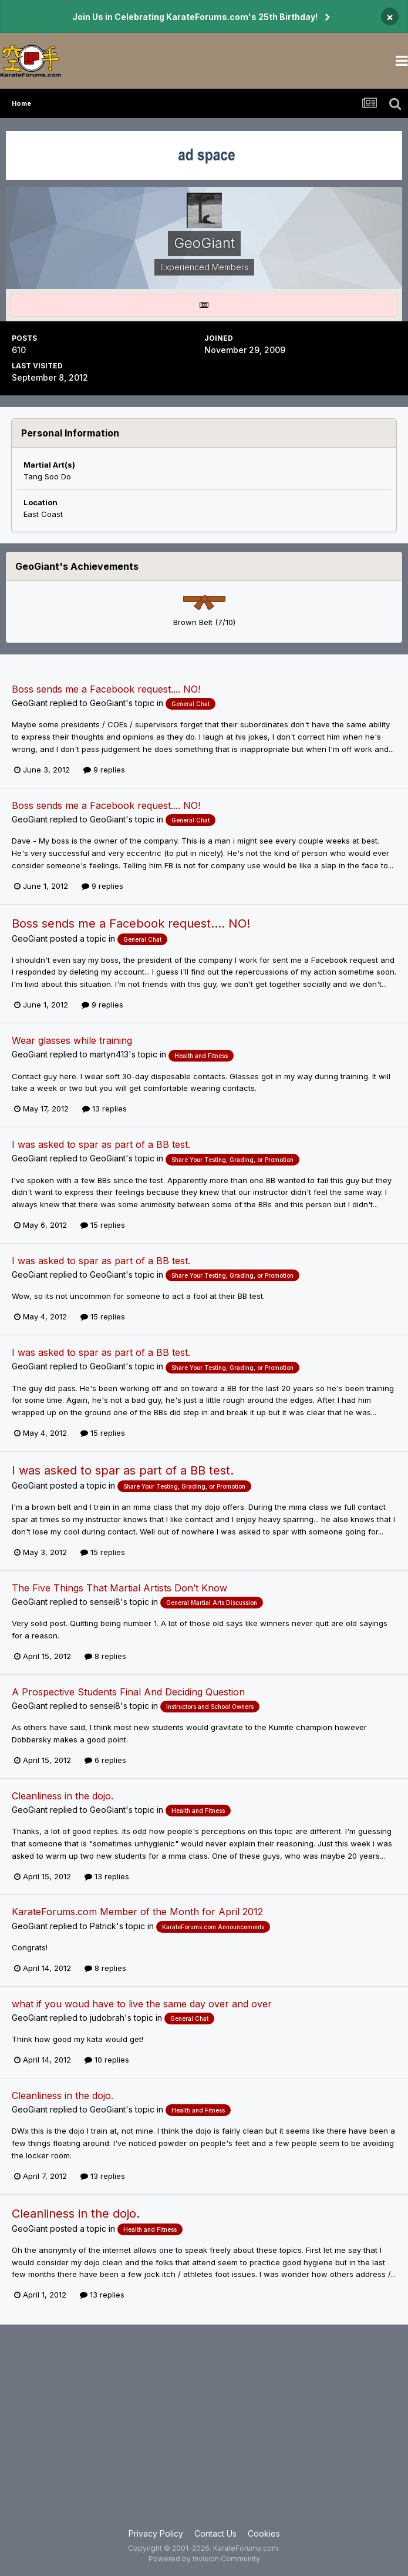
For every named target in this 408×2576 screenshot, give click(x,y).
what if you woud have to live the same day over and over (142, 2004)
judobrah (107, 2018)
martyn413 (109, 1054)
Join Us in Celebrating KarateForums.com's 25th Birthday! (195, 17)
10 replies (107, 2059)
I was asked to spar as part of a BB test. (101, 1144)
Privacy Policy (156, 2533)
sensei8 (105, 1602)
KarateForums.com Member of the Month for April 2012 (137, 1911)
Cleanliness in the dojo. (62, 1796)
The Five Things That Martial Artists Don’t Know (119, 1588)
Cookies (264, 2533)
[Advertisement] (204, 2433)
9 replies (104, 769)
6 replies (105, 1760)
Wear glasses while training (72, 1040)
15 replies (102, 1225)
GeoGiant (30, 703)
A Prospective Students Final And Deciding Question (128, 1692)
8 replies (105, 1656)
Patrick (103, 1926)
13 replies (104, 1108)
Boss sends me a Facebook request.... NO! (106, 689)
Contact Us (215, 2533)
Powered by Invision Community (204, 2558)
